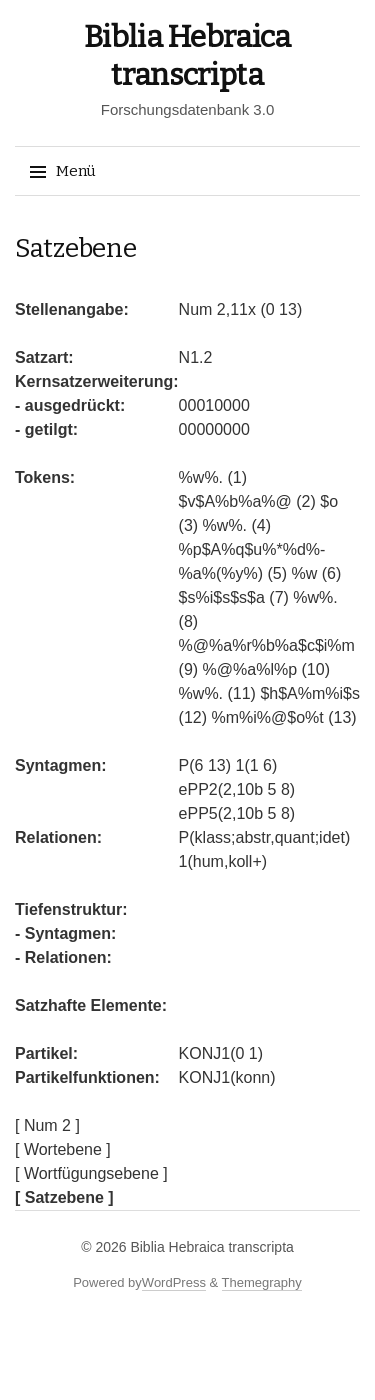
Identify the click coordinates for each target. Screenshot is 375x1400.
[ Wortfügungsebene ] (91, 1173)
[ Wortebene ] (63, 1149)
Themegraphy (262, 1282)
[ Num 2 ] (47, 1125)
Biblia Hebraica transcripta (211, 1247)
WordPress (174, 1282)
